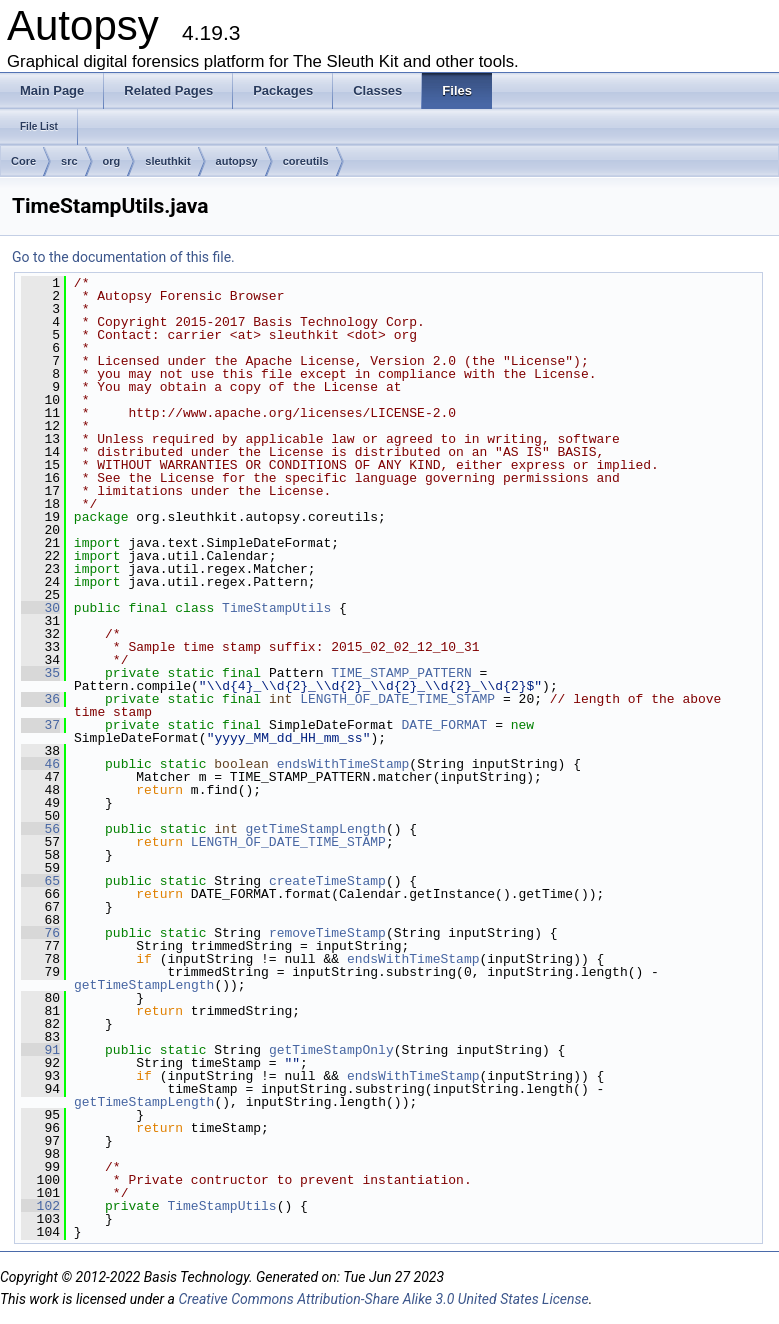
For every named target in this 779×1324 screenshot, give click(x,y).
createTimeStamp (327, 881)
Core (23, 161)
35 (40, 673)
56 (40, 829)
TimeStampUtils (276, 608)
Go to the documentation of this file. (123, 257)
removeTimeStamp (327, 933)
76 (40, 933)
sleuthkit (167, 161)
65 (40, 881)
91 (40, 1050)
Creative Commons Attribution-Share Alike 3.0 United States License (383, 1299)
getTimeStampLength (316, 829)
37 (40, 725)
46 (40, 764)
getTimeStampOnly (331, 1050)
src (69, 161)
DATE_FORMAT (445, 725)
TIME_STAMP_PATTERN (401, 673)
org (112, 161)
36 (40, 699)
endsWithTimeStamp (343, 764)
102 (40, 1206)
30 (40, 608)
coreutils (306, 161)
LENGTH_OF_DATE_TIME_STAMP (397, 699)
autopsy (237, 161)
